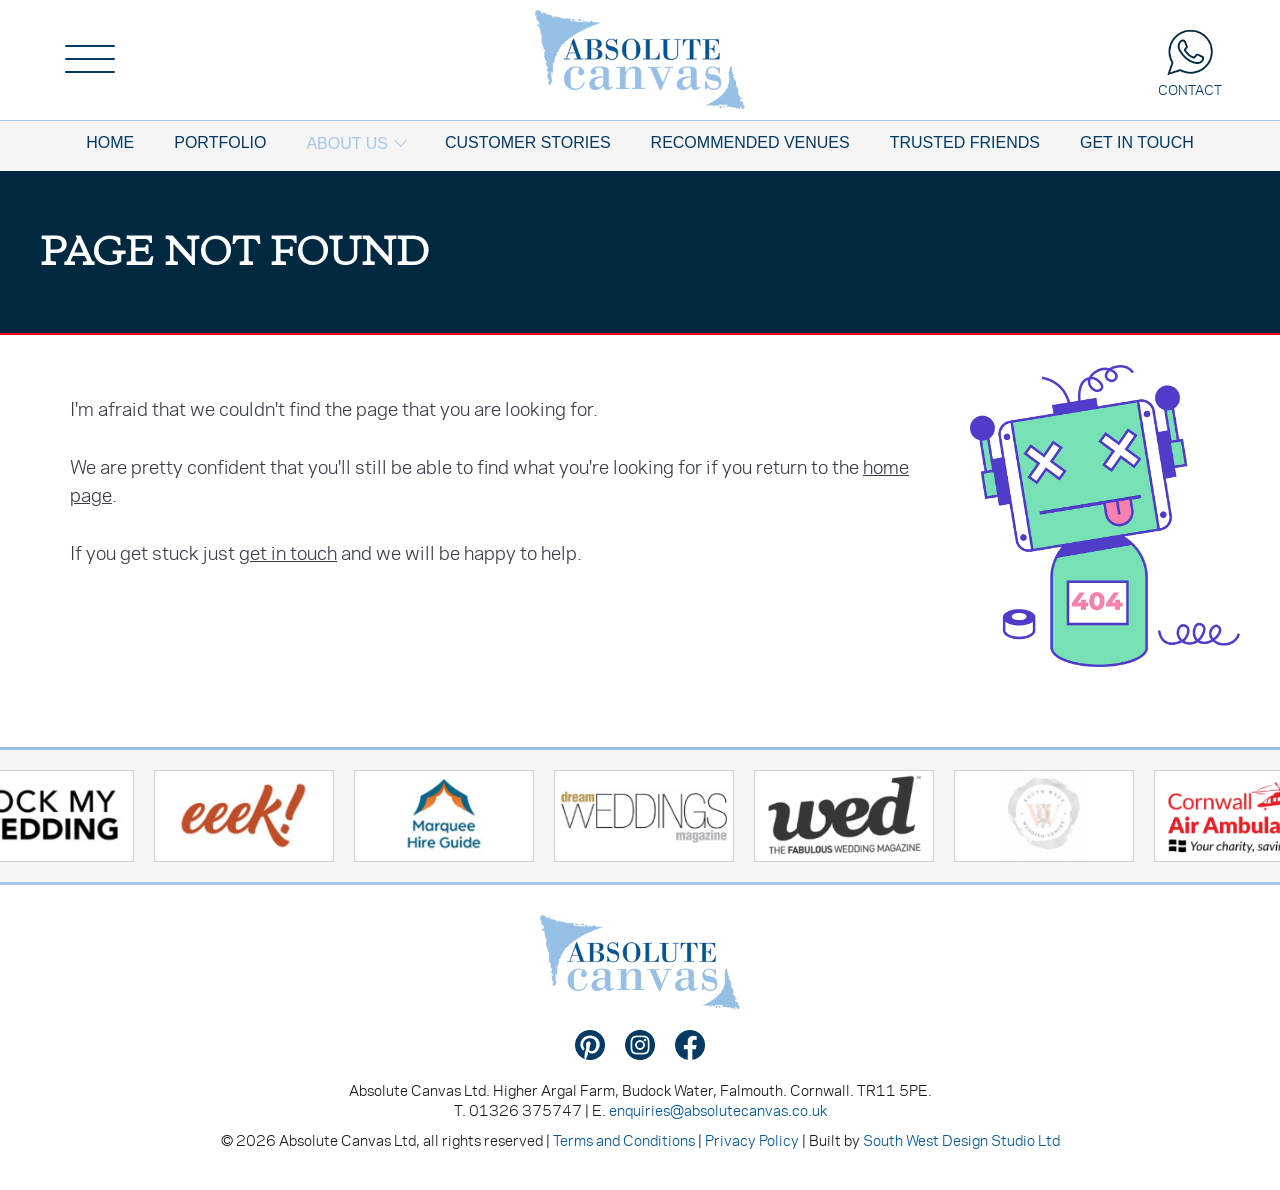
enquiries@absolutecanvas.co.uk (718, 1110)
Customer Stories (528, 142)
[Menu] (90, 60)
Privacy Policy (752, 1140)
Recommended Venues (750, 142)
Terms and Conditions (624, 1140)
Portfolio (220, 142)
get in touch (288, 552)
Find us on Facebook (690, 1045)
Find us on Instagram (640, 1045)
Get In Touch (1137, 142)
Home (110, 142)
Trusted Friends (965, 142)
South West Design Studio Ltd (961, 1140)
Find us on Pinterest (590, 1045)
